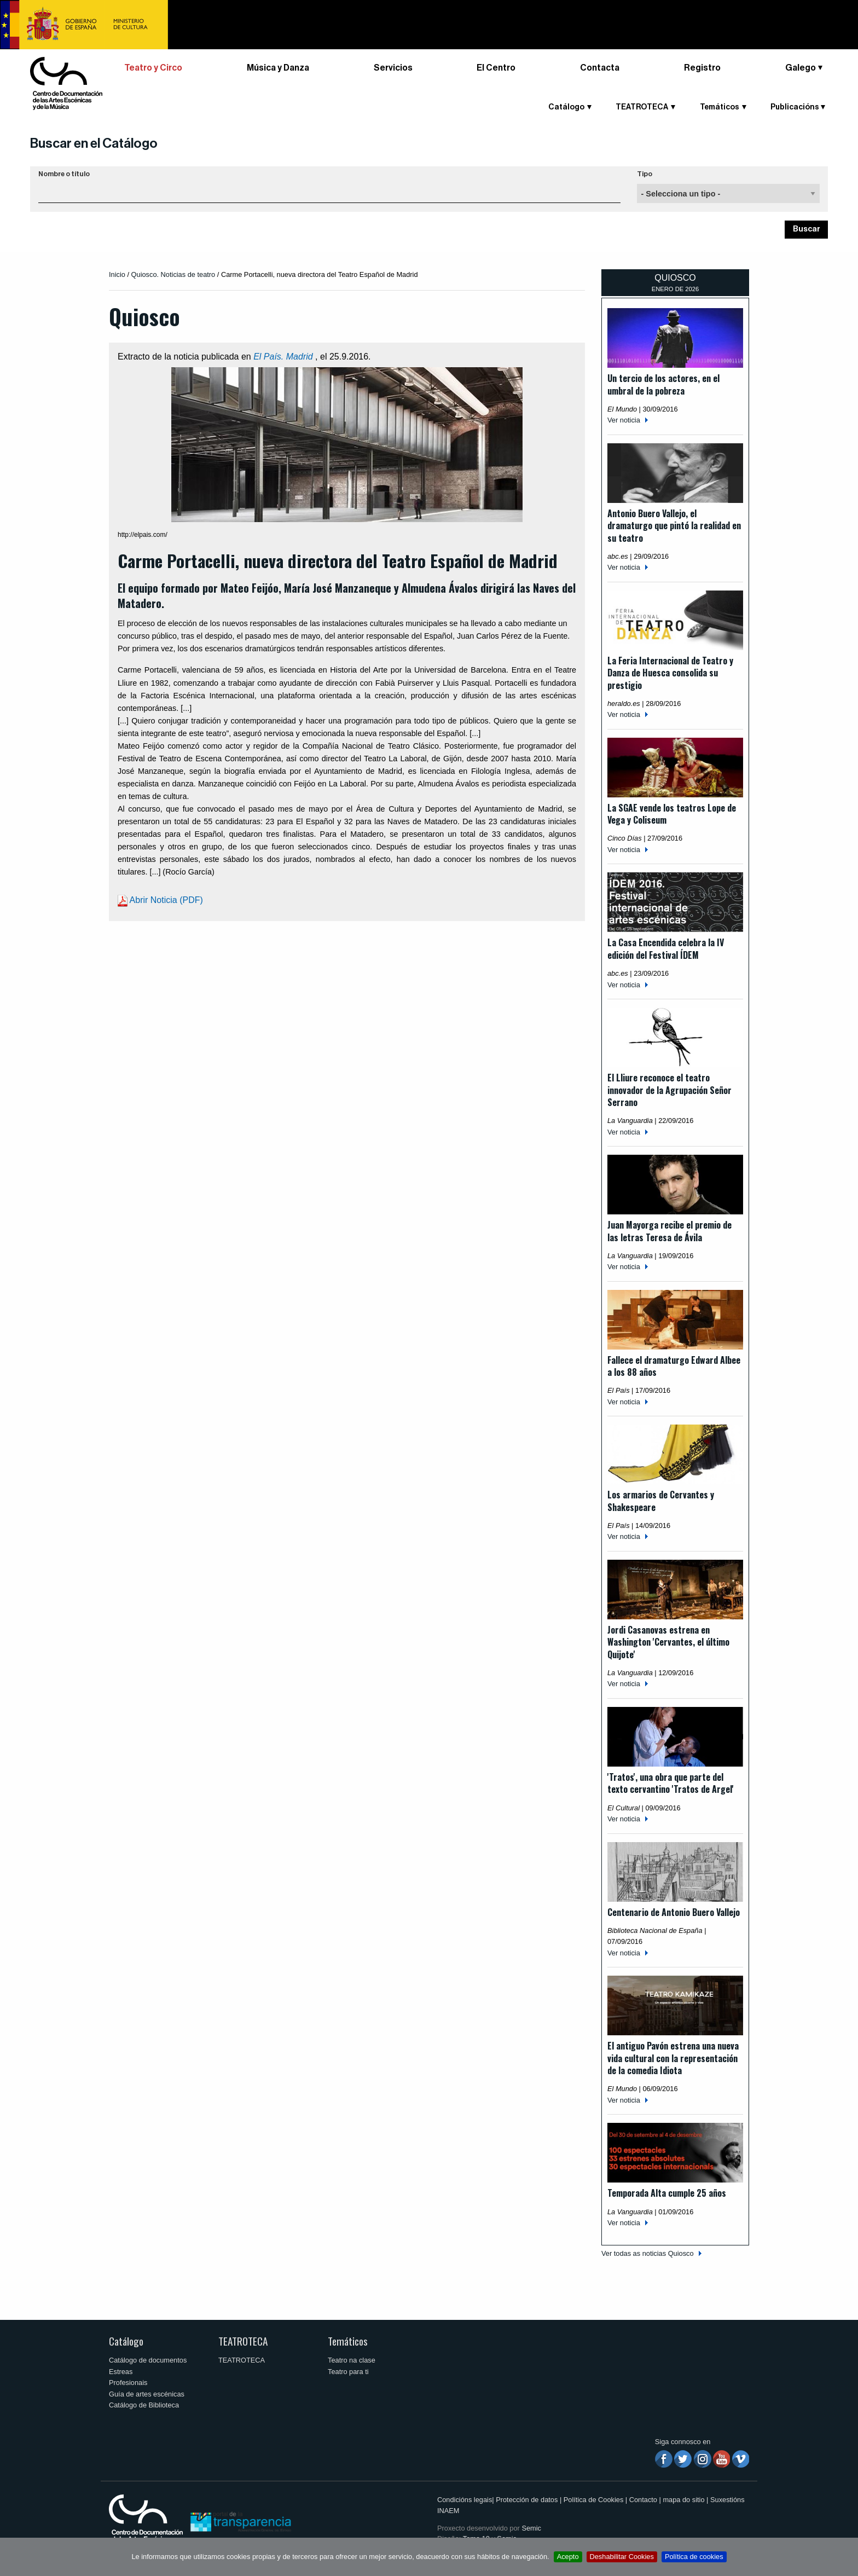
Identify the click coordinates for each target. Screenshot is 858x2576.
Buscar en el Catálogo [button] (94, 143)
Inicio (117, 274)
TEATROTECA (642, 107)
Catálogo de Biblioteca (144, 2405)
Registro (702, 67)
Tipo (644, 174)
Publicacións (794, 107)
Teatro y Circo (153, 67)
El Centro (496, 67)
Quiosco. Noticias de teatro (173, 274)
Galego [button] (800, 67)
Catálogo (566, 107)
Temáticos (719, 107)
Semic (531, 2528)
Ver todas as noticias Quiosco (647, 2253)
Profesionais (128, 2382)
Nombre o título (64, 174)
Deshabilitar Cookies (622, 2556)
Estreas (120, 2371)
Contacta (599, 67)
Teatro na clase (351, 2360)
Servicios (393, 67)
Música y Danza (278, 67)
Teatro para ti (348, 2371)
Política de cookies (694, 2556)
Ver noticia (623, 420)
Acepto (568, 2556)
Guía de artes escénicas (146, 2394)
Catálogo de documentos (148, 2360)
